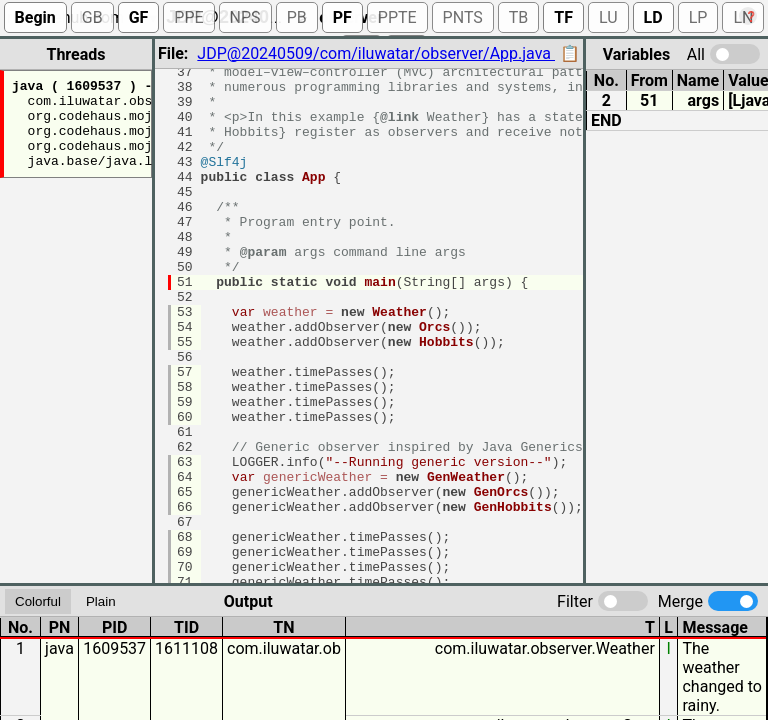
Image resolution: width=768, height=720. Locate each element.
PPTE (397, 17)
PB (297, 17)
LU (608, 17)
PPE (188, 17)
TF (563, 17)
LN (743, 17)
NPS (245, 17)
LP (698, 17)
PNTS (463, 17)
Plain (101, 598)
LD (653, 17)
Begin (35, 17)
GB (92, 17)
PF (342, 17)
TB (519, 17)
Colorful (38, 598)
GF (139, 17)
